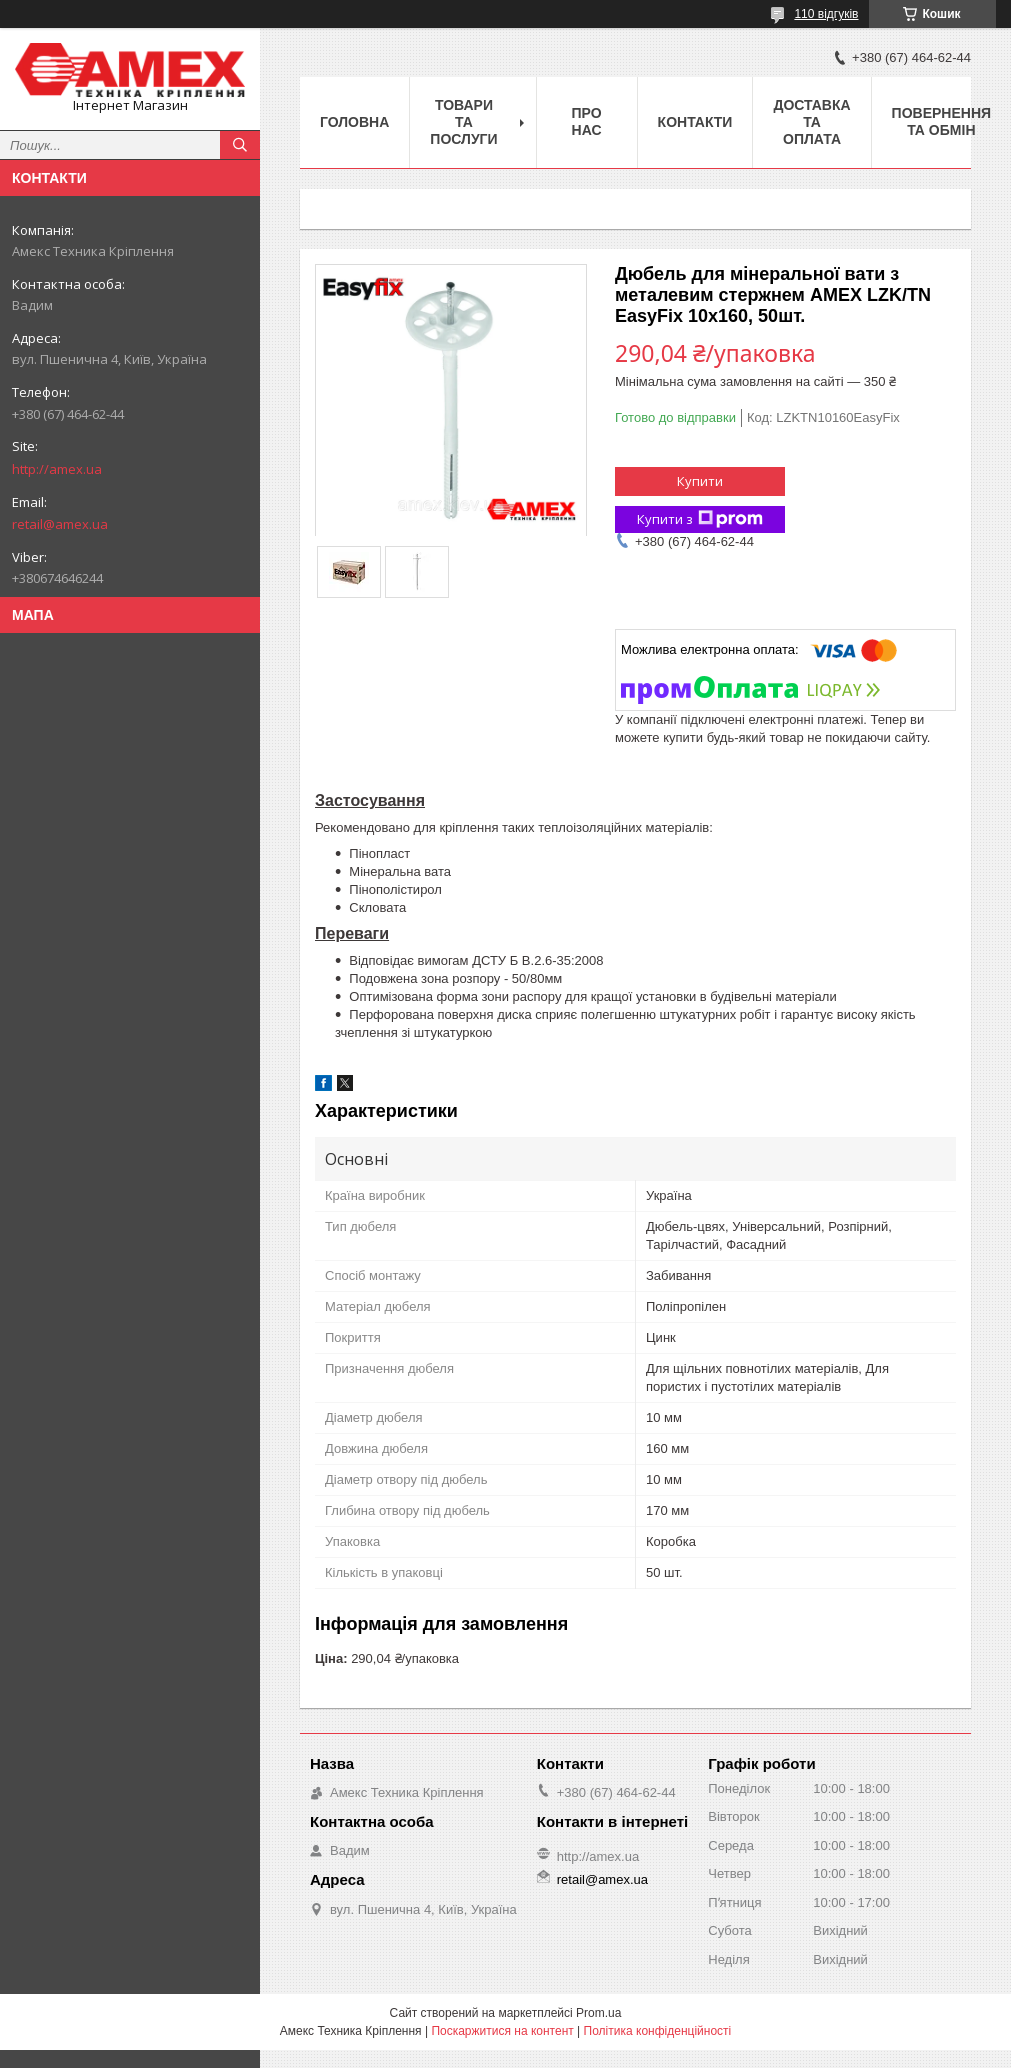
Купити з (700, 519)
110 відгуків (826, 14)
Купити (700, 481)
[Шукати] (240, 145)
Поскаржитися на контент (502, 2031)
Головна (354, 122)
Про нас (587, 121)
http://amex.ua (57, 469)
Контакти (695, 122)
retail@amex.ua (60, 524)
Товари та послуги (463, 122)
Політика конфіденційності (658, 2031)
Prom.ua (598, 2013)
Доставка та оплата (811, 122)
